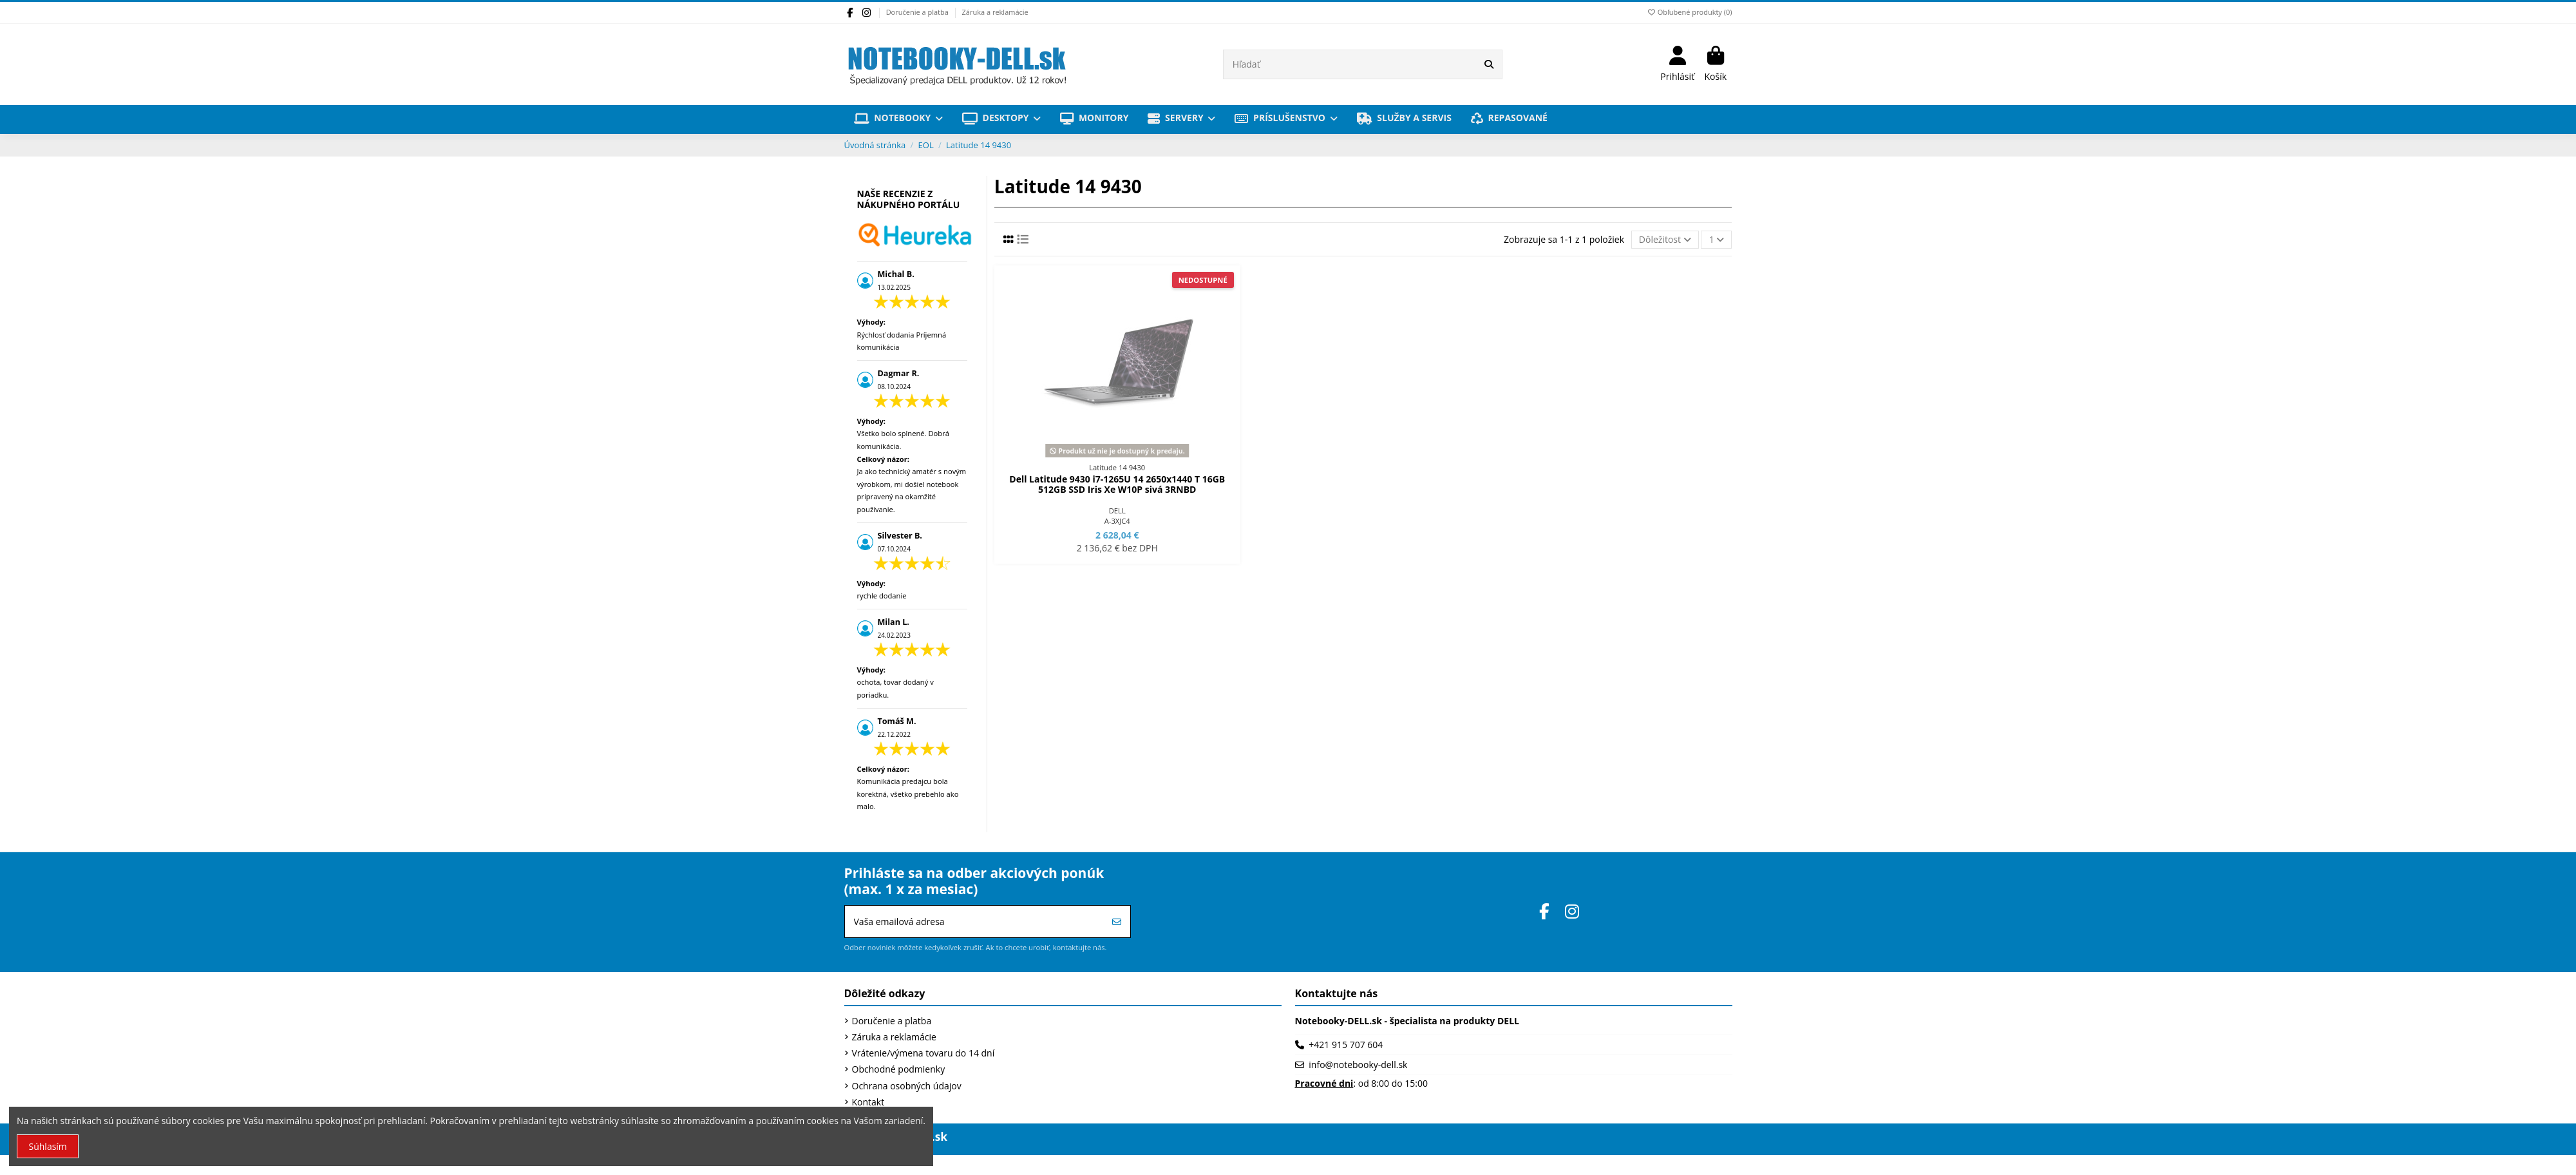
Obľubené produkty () (1689, 12)
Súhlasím (48, 1146)
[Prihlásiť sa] (1116, 921)
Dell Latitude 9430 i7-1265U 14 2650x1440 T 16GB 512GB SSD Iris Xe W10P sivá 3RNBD (1117, 484)
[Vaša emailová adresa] (974, 921)
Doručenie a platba (918, 12)
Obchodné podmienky (898, 1069)
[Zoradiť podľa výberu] (1665, 240)
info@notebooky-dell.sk (1358, 1064)
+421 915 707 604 (1346, 1044)
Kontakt (868, 1102)
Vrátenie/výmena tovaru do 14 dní (923, 1053)
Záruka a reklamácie (995, 12)
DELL (1117, 510)
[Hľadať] (1488, 64)
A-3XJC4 (1117, 521)
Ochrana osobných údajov (906, 1086)
